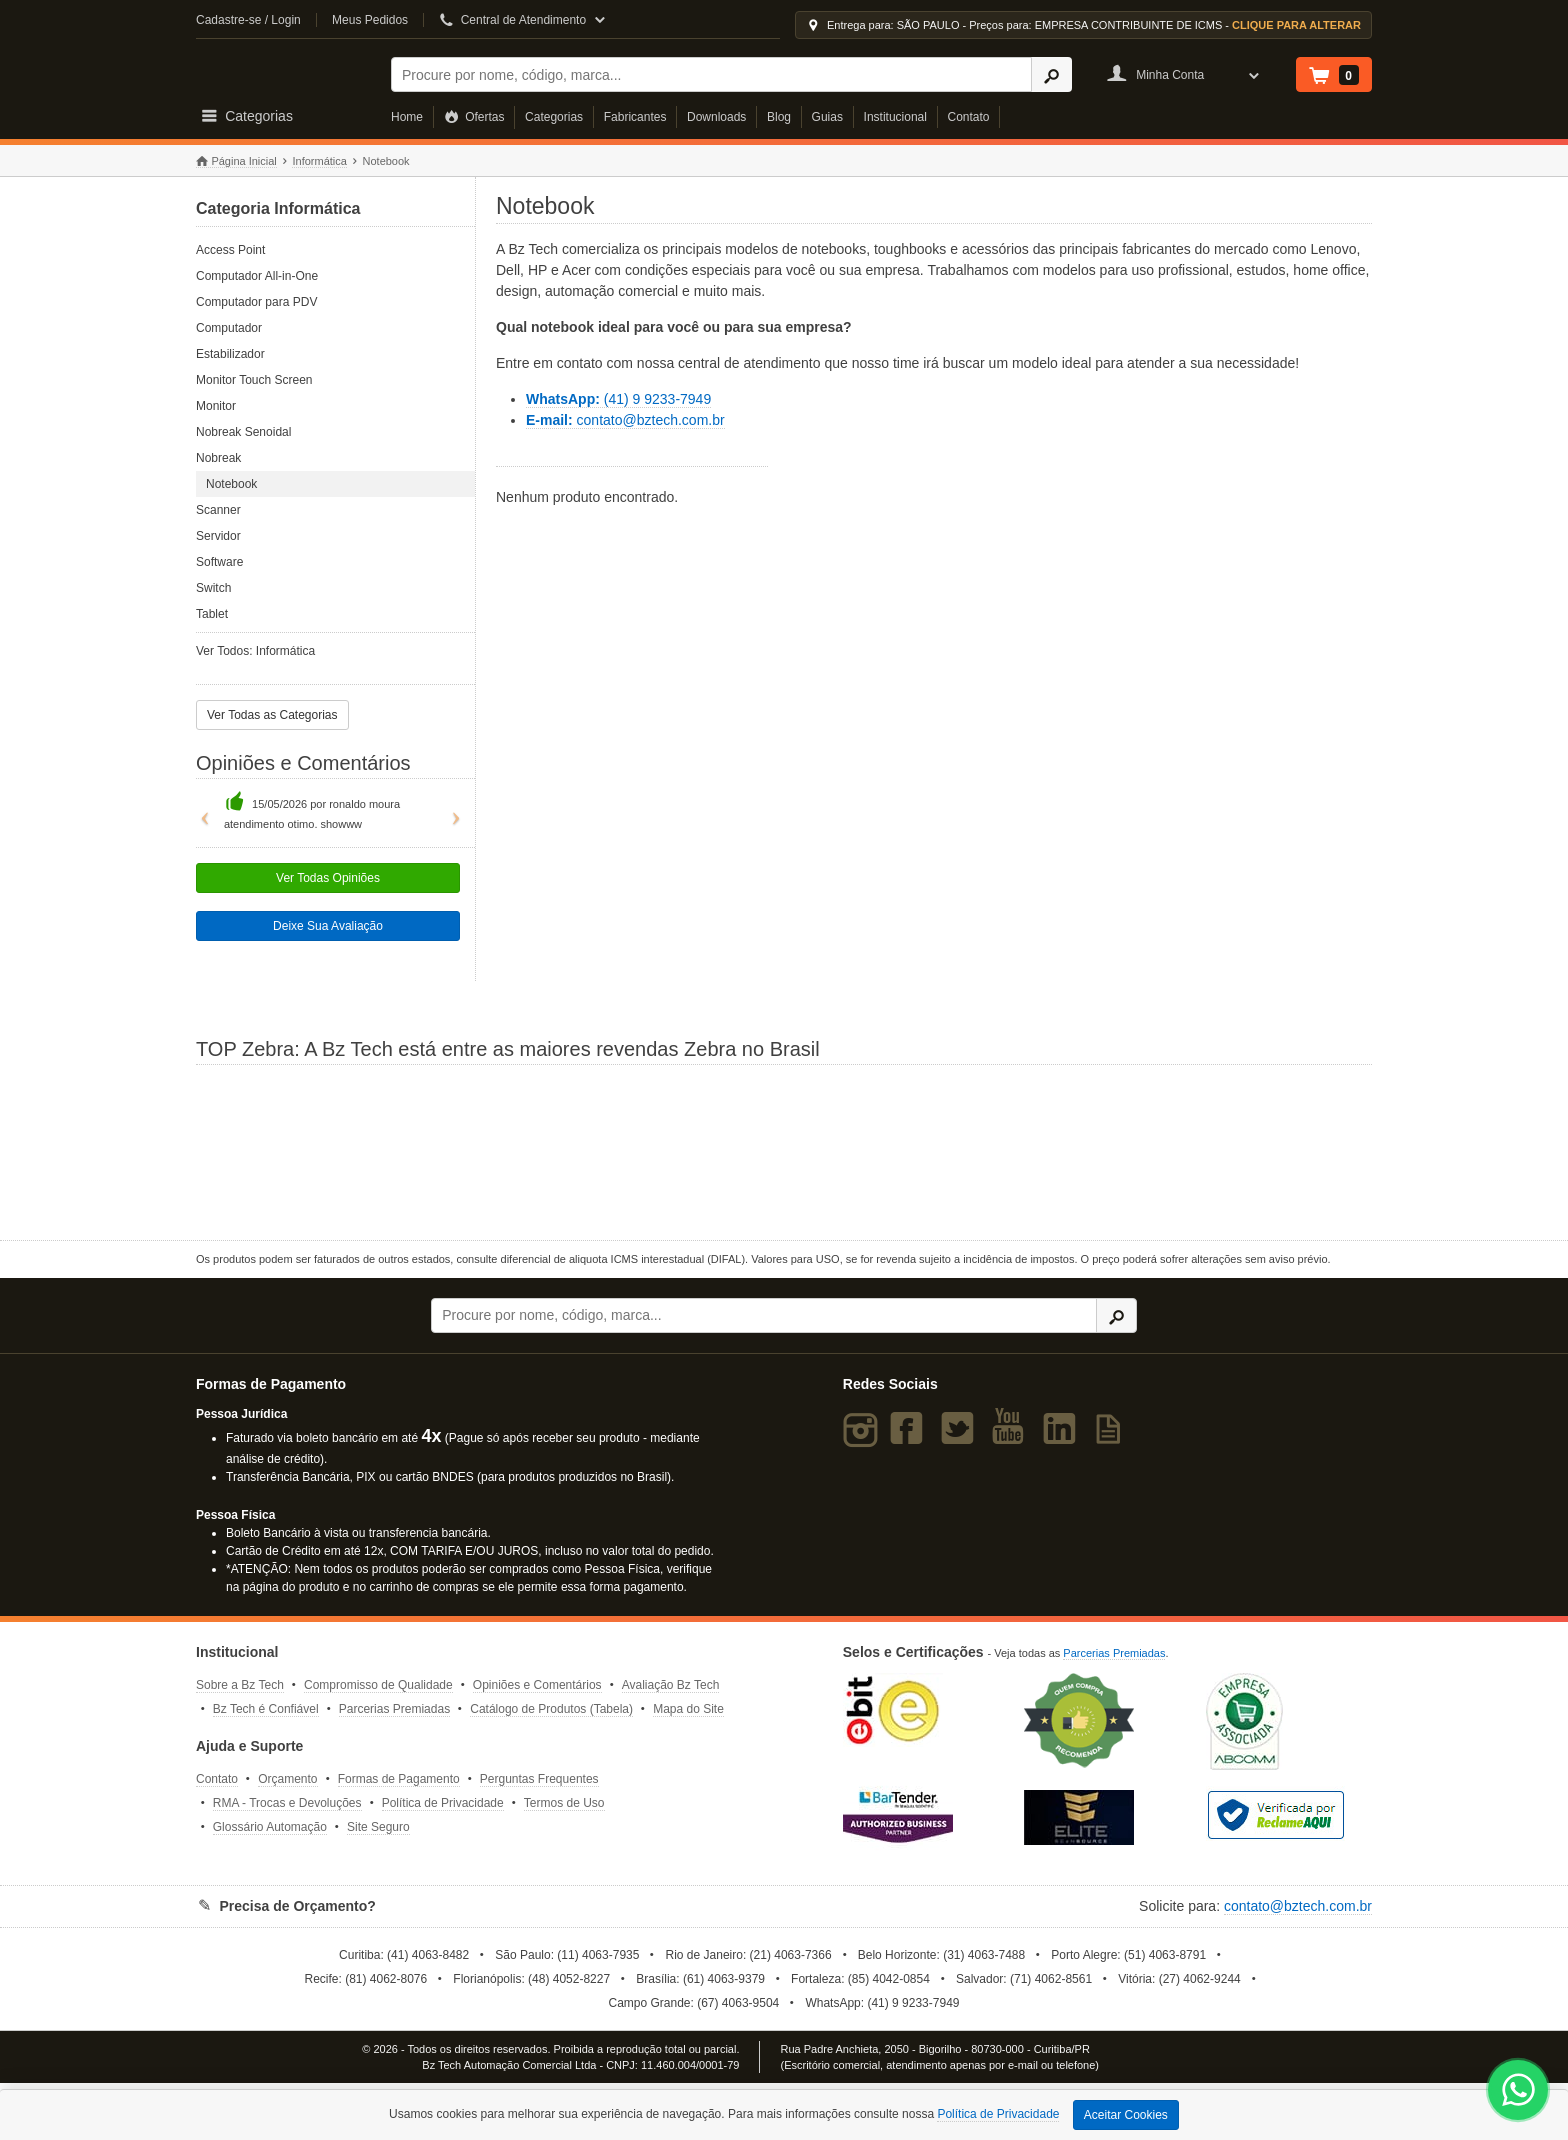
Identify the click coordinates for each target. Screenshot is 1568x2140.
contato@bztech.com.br (625, 420)
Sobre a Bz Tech (240, 1685)
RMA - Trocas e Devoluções (287, 1803)
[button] (200, 811)
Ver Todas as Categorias (272, 715)
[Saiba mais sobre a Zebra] (784, 1150)
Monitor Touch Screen (254, 380)
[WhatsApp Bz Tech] (1518, 2092)
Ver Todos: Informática (255, 651)
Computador (229, 328)
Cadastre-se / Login (248, 20)
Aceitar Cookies (1126, 2115)
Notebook (231, 484)
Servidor (218, 536)
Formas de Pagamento (399, 1779)
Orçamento (287, 1779)
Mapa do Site (688, 1709)
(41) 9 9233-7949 (618, 399)
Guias (827, 117)
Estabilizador (230, 354)
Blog (779, 117)
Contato (969, 117)
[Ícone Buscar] (1051, 74)
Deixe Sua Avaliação (328, 926)
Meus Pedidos (370, 20)
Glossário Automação (270, 1827)
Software (219, 562)
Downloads (716, 117)
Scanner (218, 510)
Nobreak (218, 458)
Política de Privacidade (443, 1803)
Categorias (554, 117)
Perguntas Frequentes (539, 1779)
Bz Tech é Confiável (266, 1709)
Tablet (212, 614)
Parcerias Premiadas (394, 1709)
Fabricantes (635, 117)
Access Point (230, 250)
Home (407, 117)
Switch (213, 588)
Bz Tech (281, 71)
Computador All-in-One (257, 276)
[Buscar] (711, 74)
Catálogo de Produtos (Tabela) (551, 1709)
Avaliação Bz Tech (671, 1685)
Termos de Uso (564, 1803)
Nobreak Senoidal (243, 432)
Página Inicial (236, 161)
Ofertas (474, 117)
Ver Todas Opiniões (328, 878)
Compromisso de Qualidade (378, 1685)
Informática (319, 161)
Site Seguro (378, 1827)
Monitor (216, 406)
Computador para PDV (256, 302)
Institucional (895, 117)
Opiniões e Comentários (537, 1685)
